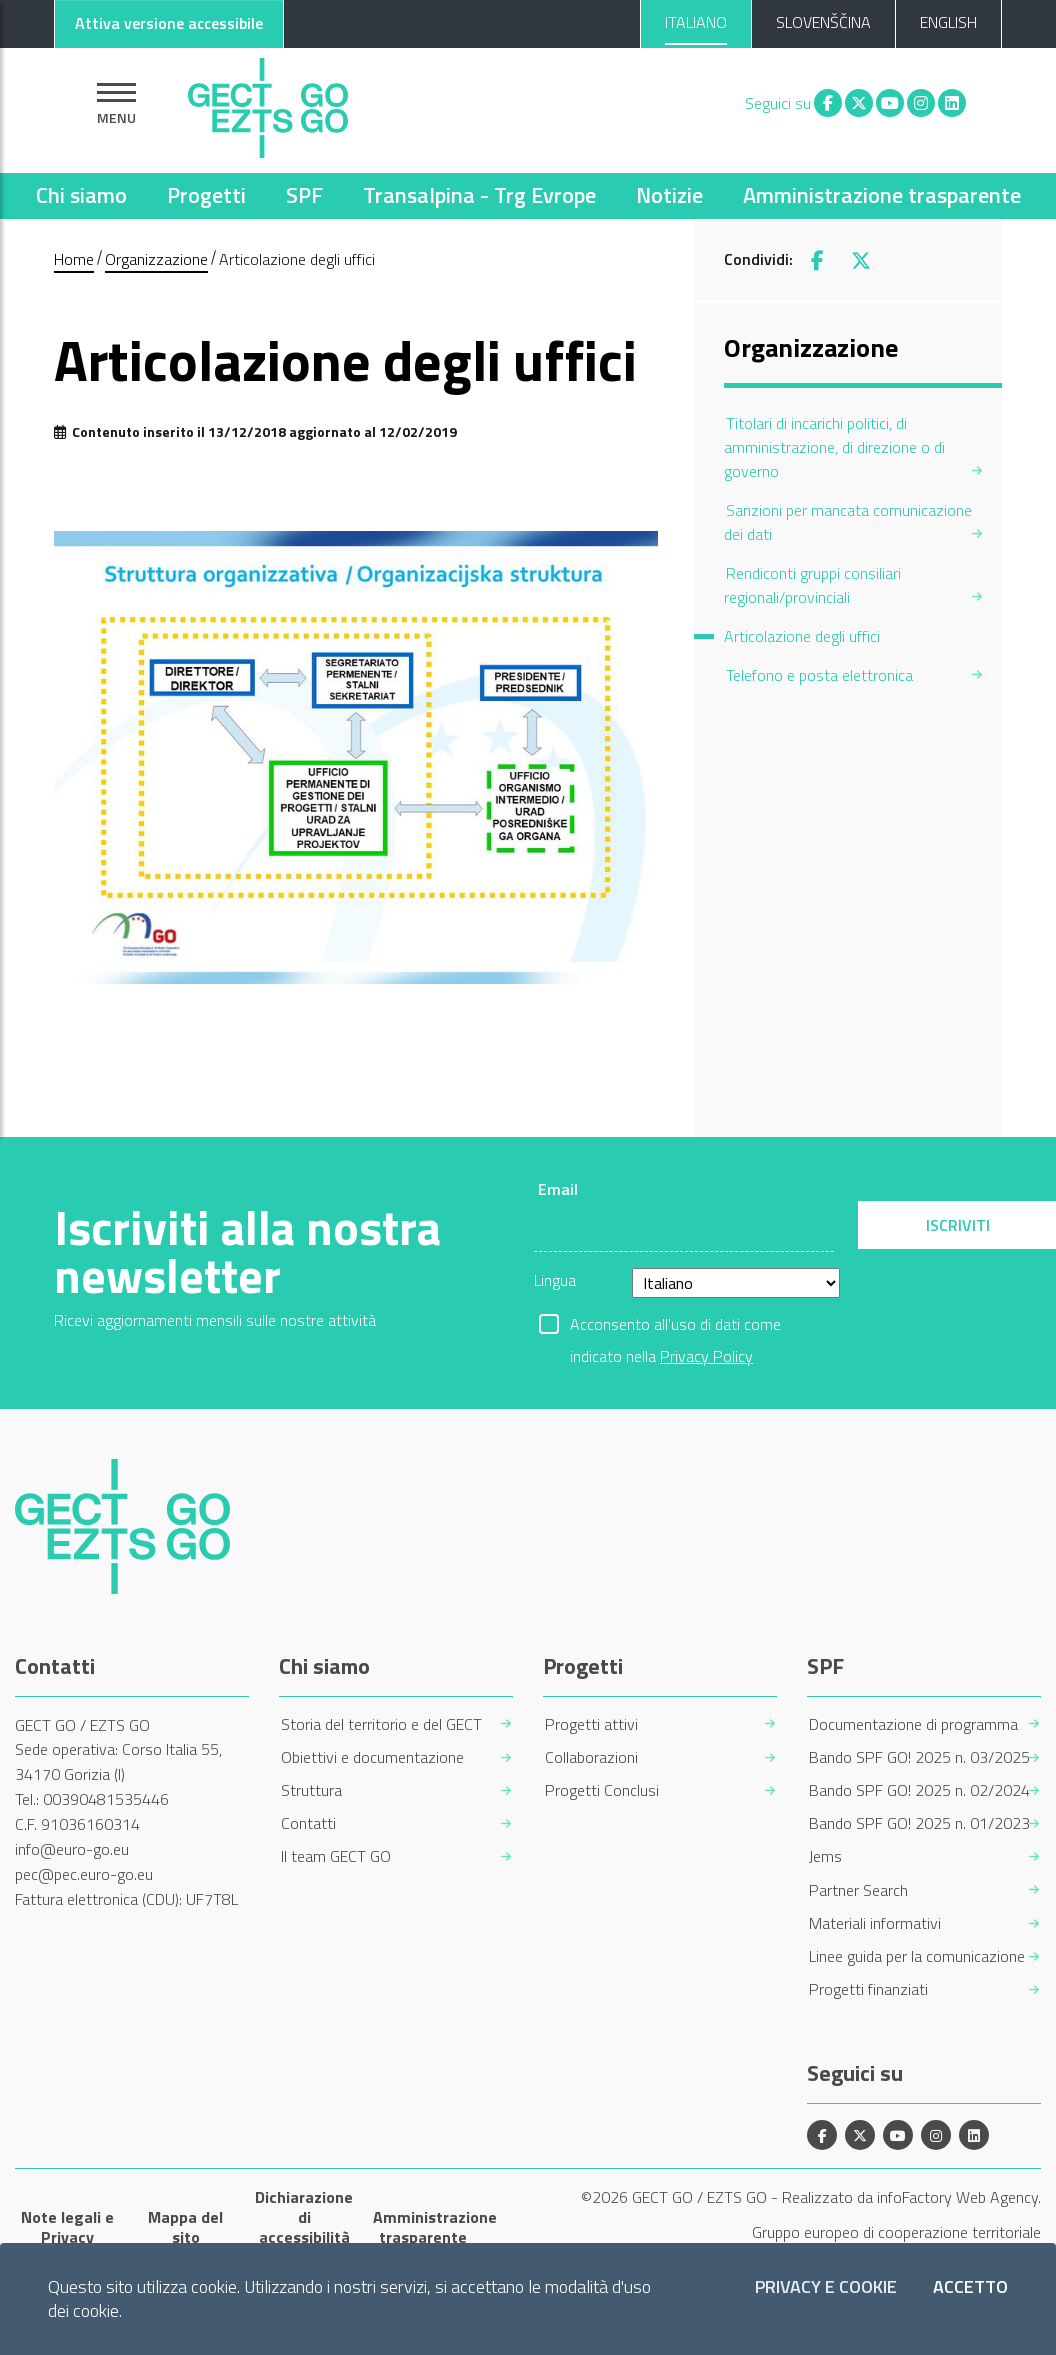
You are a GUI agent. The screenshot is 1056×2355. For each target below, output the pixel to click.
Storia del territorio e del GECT (381, 1724)
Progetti (206, 195)
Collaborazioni (591, 1757)
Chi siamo (81, 195)
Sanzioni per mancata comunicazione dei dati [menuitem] (848, 522)
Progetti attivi (591, 1724)
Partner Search (858, 1890)
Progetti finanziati (868, 1989)
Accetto (970, 2287)
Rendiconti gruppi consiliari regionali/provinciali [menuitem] (812, 585)
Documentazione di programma (913, 1724)
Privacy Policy (706, 1356)
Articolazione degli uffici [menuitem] (802, 636)
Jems (825, 1856)
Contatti (308, 1823)
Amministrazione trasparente (882, 195)
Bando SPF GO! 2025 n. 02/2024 (919, 1790)
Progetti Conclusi (602, 1790)
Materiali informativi (875, 1923)
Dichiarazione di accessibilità (304, 2217)
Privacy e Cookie (826, 2287)
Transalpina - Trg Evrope (479, 195)
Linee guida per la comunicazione (917, 1956)
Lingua (555, 1280)
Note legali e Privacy (67, 2227)
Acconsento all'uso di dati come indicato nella (675, 1326)
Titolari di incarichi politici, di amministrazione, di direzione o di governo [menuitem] (834, 447)
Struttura (311, 1790)
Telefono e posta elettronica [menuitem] (819, 675)
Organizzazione (156, 259)
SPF (304, 195)
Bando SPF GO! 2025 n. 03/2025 (919, 1757)
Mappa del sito (185, 2227)
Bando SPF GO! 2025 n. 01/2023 (919, 1823)
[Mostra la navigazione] (116, 103)
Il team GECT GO (336, 1856)
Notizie (669, 195)
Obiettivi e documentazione (372, 1757)
